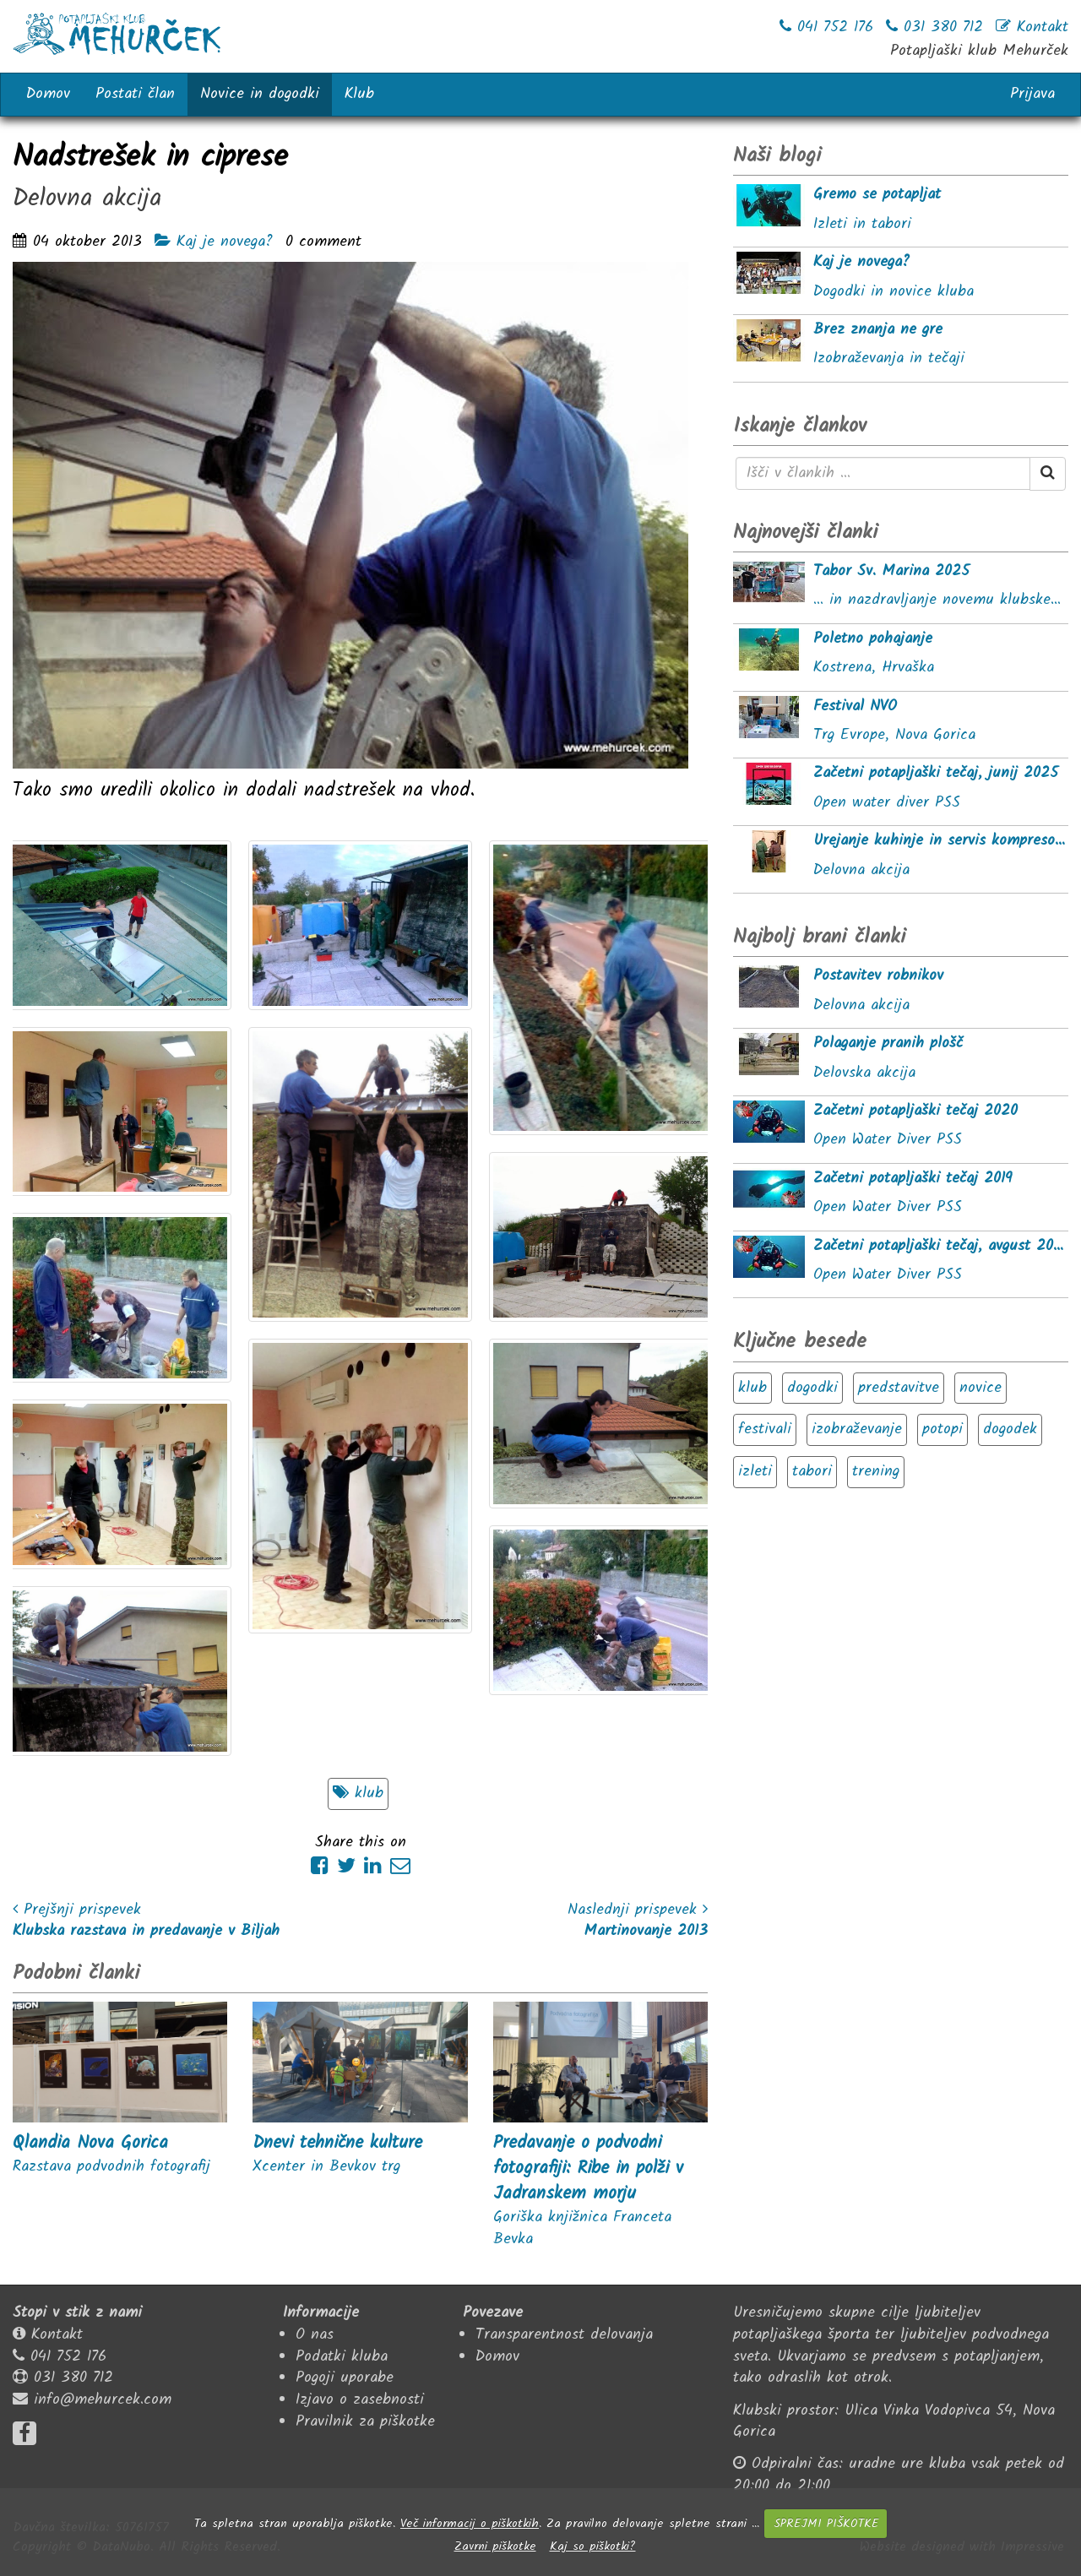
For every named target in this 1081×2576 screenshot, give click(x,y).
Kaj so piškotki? (593, 2546)
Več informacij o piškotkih (469, 2523)
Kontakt (57, 2335)
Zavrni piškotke (495, 2546)
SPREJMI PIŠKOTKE (826, 2523)
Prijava (1032, 94)
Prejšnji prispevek (77, 1910)
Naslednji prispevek (638, 1910)
